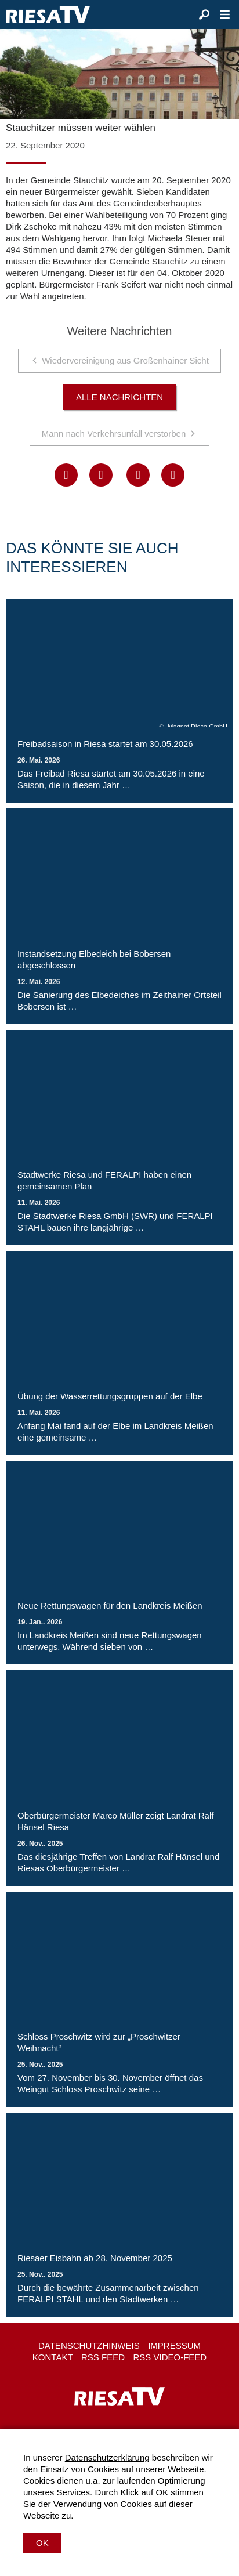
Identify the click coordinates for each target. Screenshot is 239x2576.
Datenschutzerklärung (107, 2457)
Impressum (174, 2345)
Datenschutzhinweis (89, 2345)
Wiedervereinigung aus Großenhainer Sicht (125, 360)
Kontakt (52, 2357)
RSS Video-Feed (170, 2357)
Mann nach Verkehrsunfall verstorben (114, 433)
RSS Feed (103, 2357)
